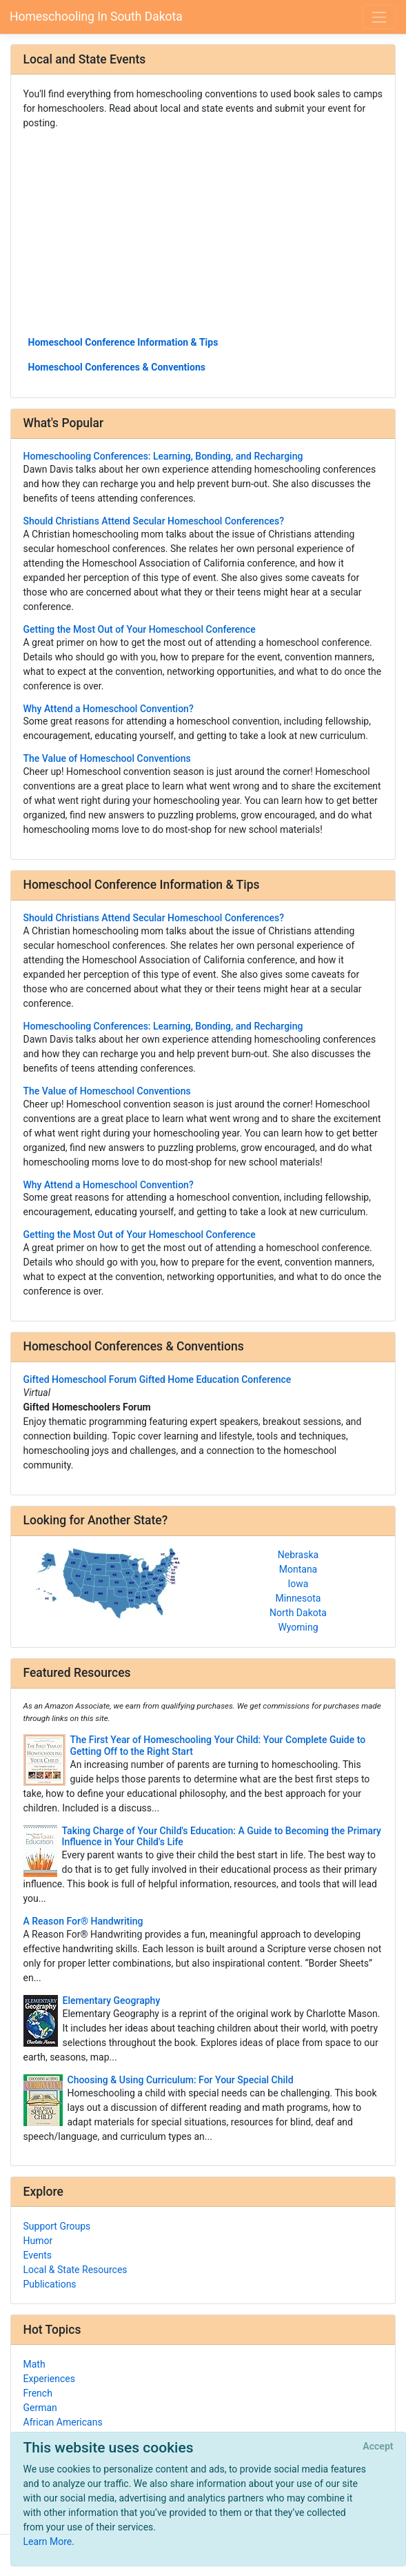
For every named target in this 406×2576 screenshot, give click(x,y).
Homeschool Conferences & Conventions (116, 367)
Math (34, 2364)
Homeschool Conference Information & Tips (123, 342)
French (37, 2393)
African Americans (63, 2422)
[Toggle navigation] (379, 17)
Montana (298, 1569)
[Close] (378, 2446)
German (40, 2407)
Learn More (47, 2541)
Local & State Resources (75, 2269)
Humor (38, 2240)
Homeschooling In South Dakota (96, 16)
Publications (50, 2284)
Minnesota (298, 1598)
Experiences (49, 2378)
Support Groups (57, 2226)
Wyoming (298, 1627)
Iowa (298, 1583)
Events (37, 2255)
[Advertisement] (203, 231)
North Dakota (298, 1612)
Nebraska (298, 1554)
